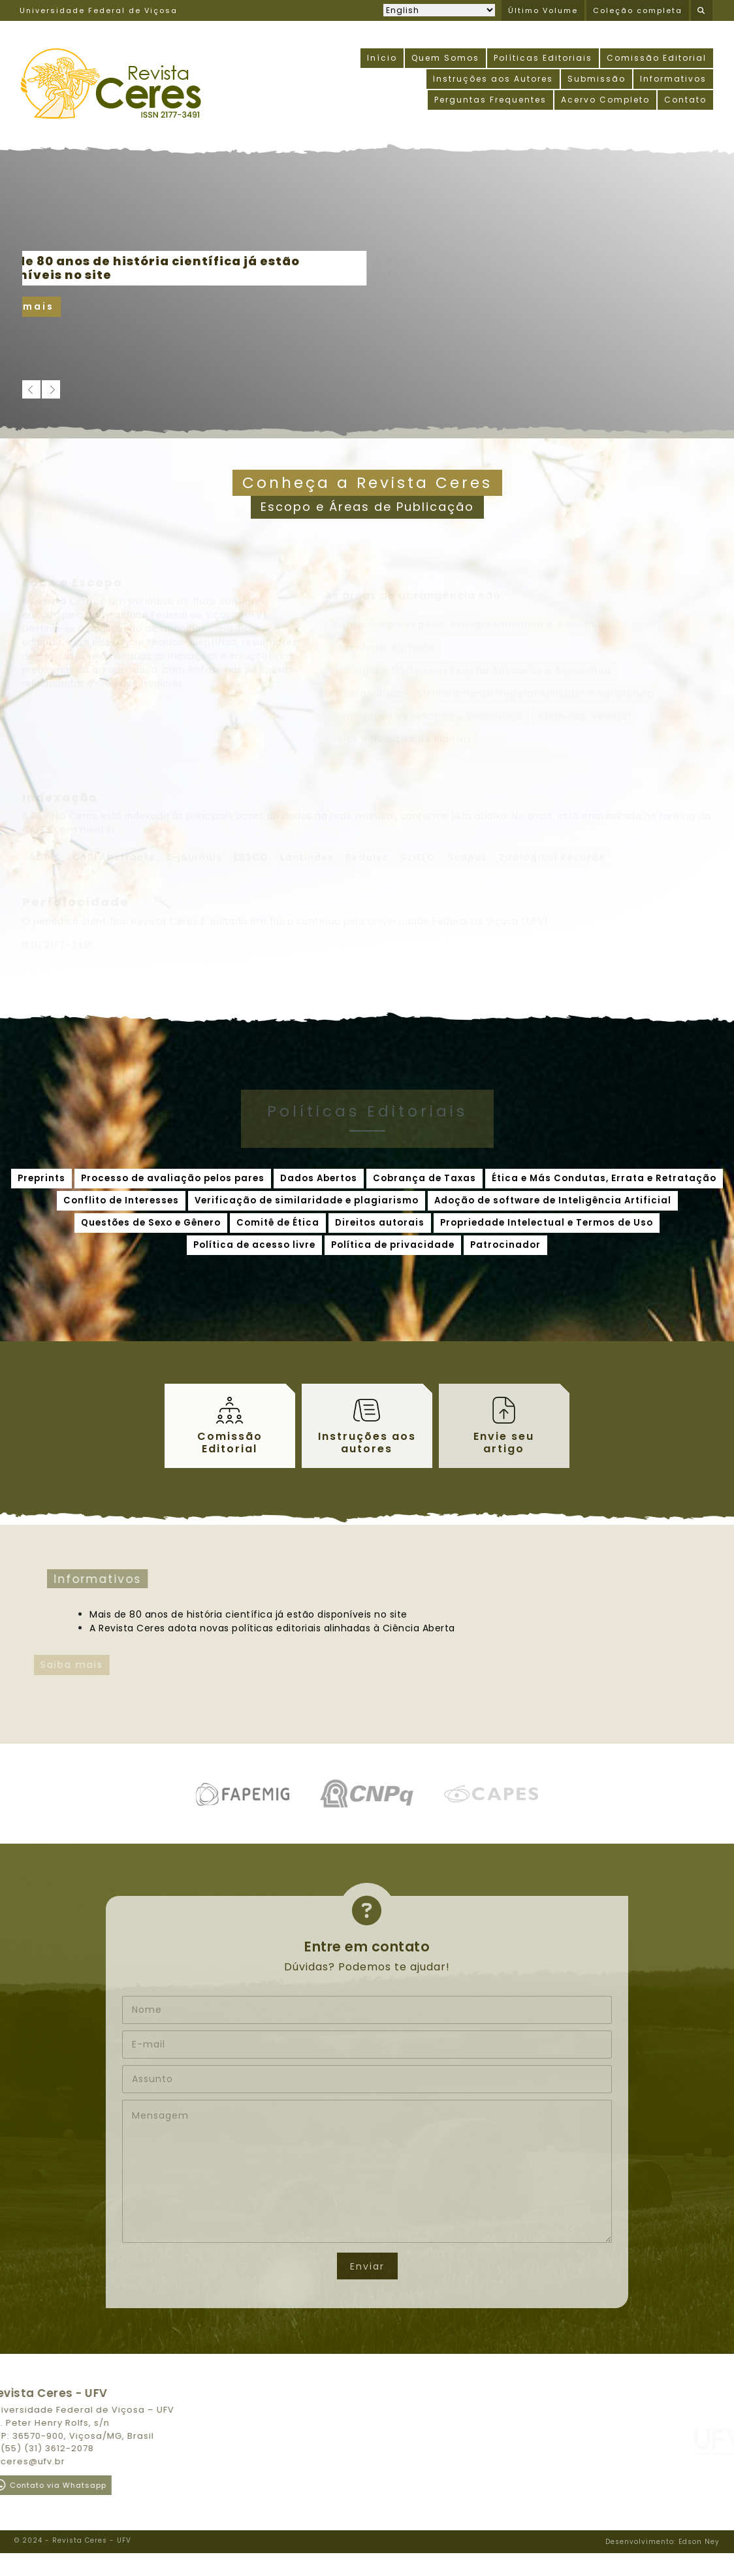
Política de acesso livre (254, 1245)
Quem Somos (445, 57)
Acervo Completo (605, 99)
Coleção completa (637, 10)
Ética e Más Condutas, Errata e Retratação (604, 1178)
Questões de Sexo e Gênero (151, 1222)
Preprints (41, 1178)
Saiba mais (65, 306)
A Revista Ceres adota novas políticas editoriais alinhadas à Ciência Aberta (235, 1628)
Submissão (596, 78)
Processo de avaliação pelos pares (172, 1178)
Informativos (673, 78)
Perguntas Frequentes (490, 99)
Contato (685, 99)
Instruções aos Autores (493, 78)
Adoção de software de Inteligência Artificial (552, 1200)
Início (382, 57)
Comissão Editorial (657, 57)
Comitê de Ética (277, 1222)
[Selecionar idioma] (439, 10)
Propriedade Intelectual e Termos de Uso (546, 1222)
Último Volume (543, 10)
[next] (51, 389)
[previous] (31, 389)
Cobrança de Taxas (424, 1178)
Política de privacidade (393, 1245)
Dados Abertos (318, 1178)
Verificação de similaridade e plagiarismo (307, 1200)
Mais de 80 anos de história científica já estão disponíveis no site (211, 1614)
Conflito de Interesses (121, 1200)
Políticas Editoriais (543, 57)
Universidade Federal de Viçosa (99, 10)
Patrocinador (505, 1245)
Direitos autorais (379, 1222)
